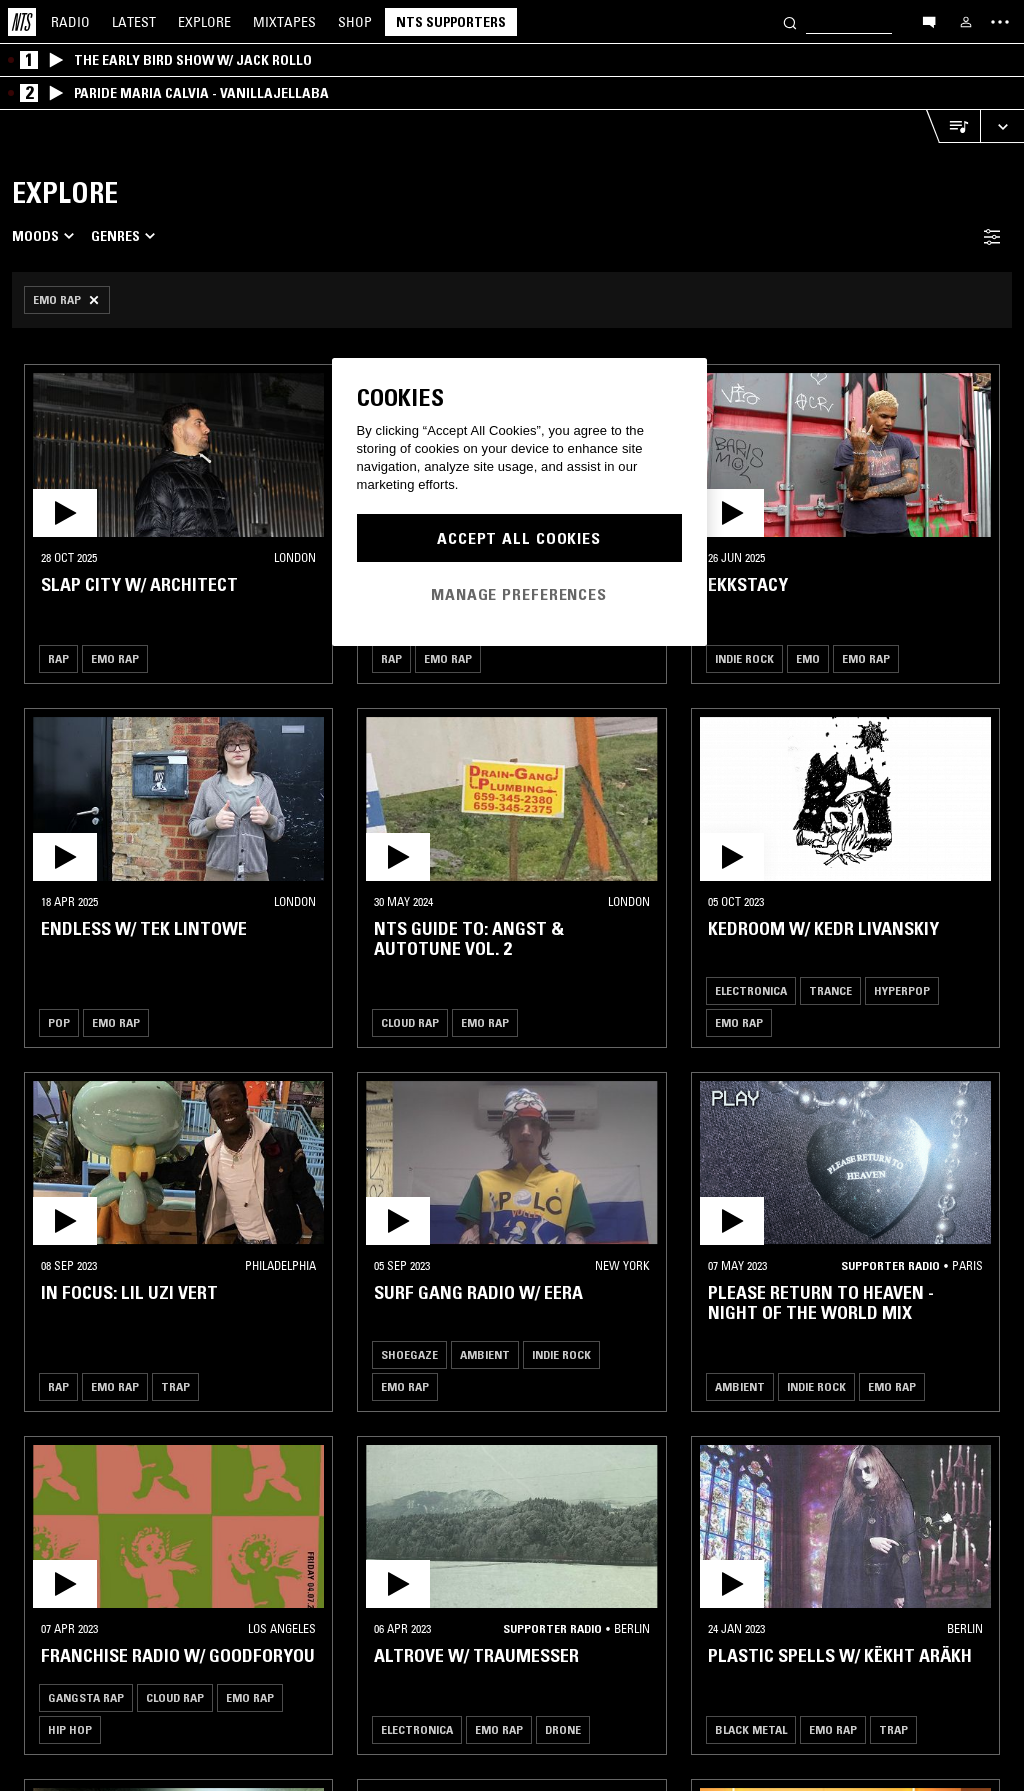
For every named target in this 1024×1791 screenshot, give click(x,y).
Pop (59, 1022)
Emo (808, 658)
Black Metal (751, 1729)
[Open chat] (929, 21)
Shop (355, 22)
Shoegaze (409, 1354)
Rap (58, 658)
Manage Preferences (519, 594)
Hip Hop (70, 1729)
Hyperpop (902, 990)
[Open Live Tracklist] (953, 126)
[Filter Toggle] (992, 236)
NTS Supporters (451, 22)
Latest (134, 22)
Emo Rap (115, 658)
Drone (563, 1729)
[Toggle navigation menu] (1000, 22)
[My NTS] (966, 22)
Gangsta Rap (86, 1697)
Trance (830, 990)
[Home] (22, 22)
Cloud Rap (410, 1022)
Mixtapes (284, 22)
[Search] (790, 21)
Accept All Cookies (519, 538)
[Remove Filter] (67, 300)
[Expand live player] (1002, 126)
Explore (204, 22)
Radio (70, 22)
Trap (175, 1386)
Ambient (485, 1354)
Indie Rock (744, 658)
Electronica (751, 990)
